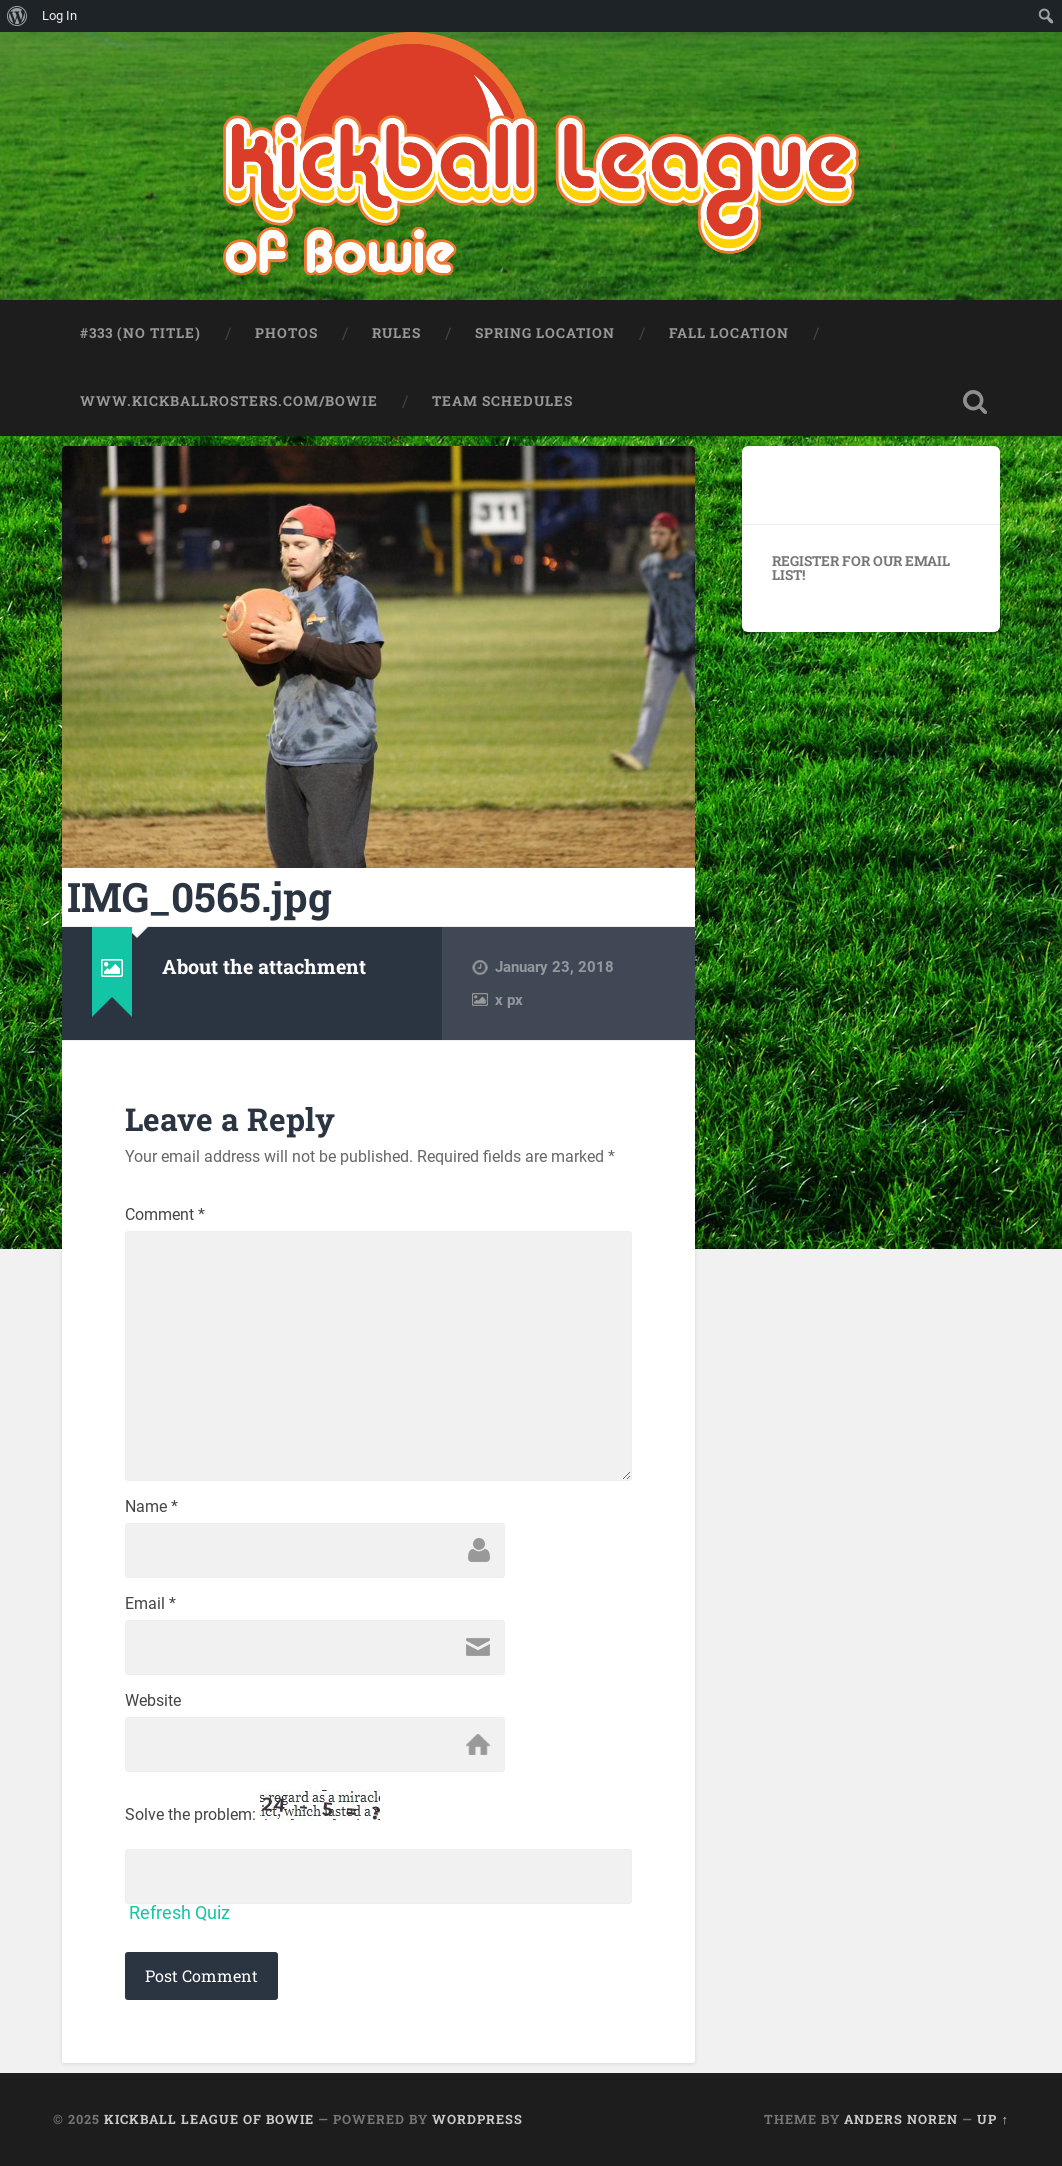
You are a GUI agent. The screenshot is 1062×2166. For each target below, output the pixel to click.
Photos (286, 333)
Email (150, 1604)
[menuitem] (17, 16)
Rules (396, 333)
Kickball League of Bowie (209, 2119)
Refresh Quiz (179, 1912)
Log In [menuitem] (59, 15)
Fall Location (729, 333)
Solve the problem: (252, 1806)
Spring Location (545, 333)
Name (151, 1507)
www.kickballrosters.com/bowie (229, 401)
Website (153, 1701)
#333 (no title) (140, 333)
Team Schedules (502, 401)
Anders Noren (901, 2119)
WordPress (477, 2119)
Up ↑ (992, 2119)
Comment (165, 1215)
